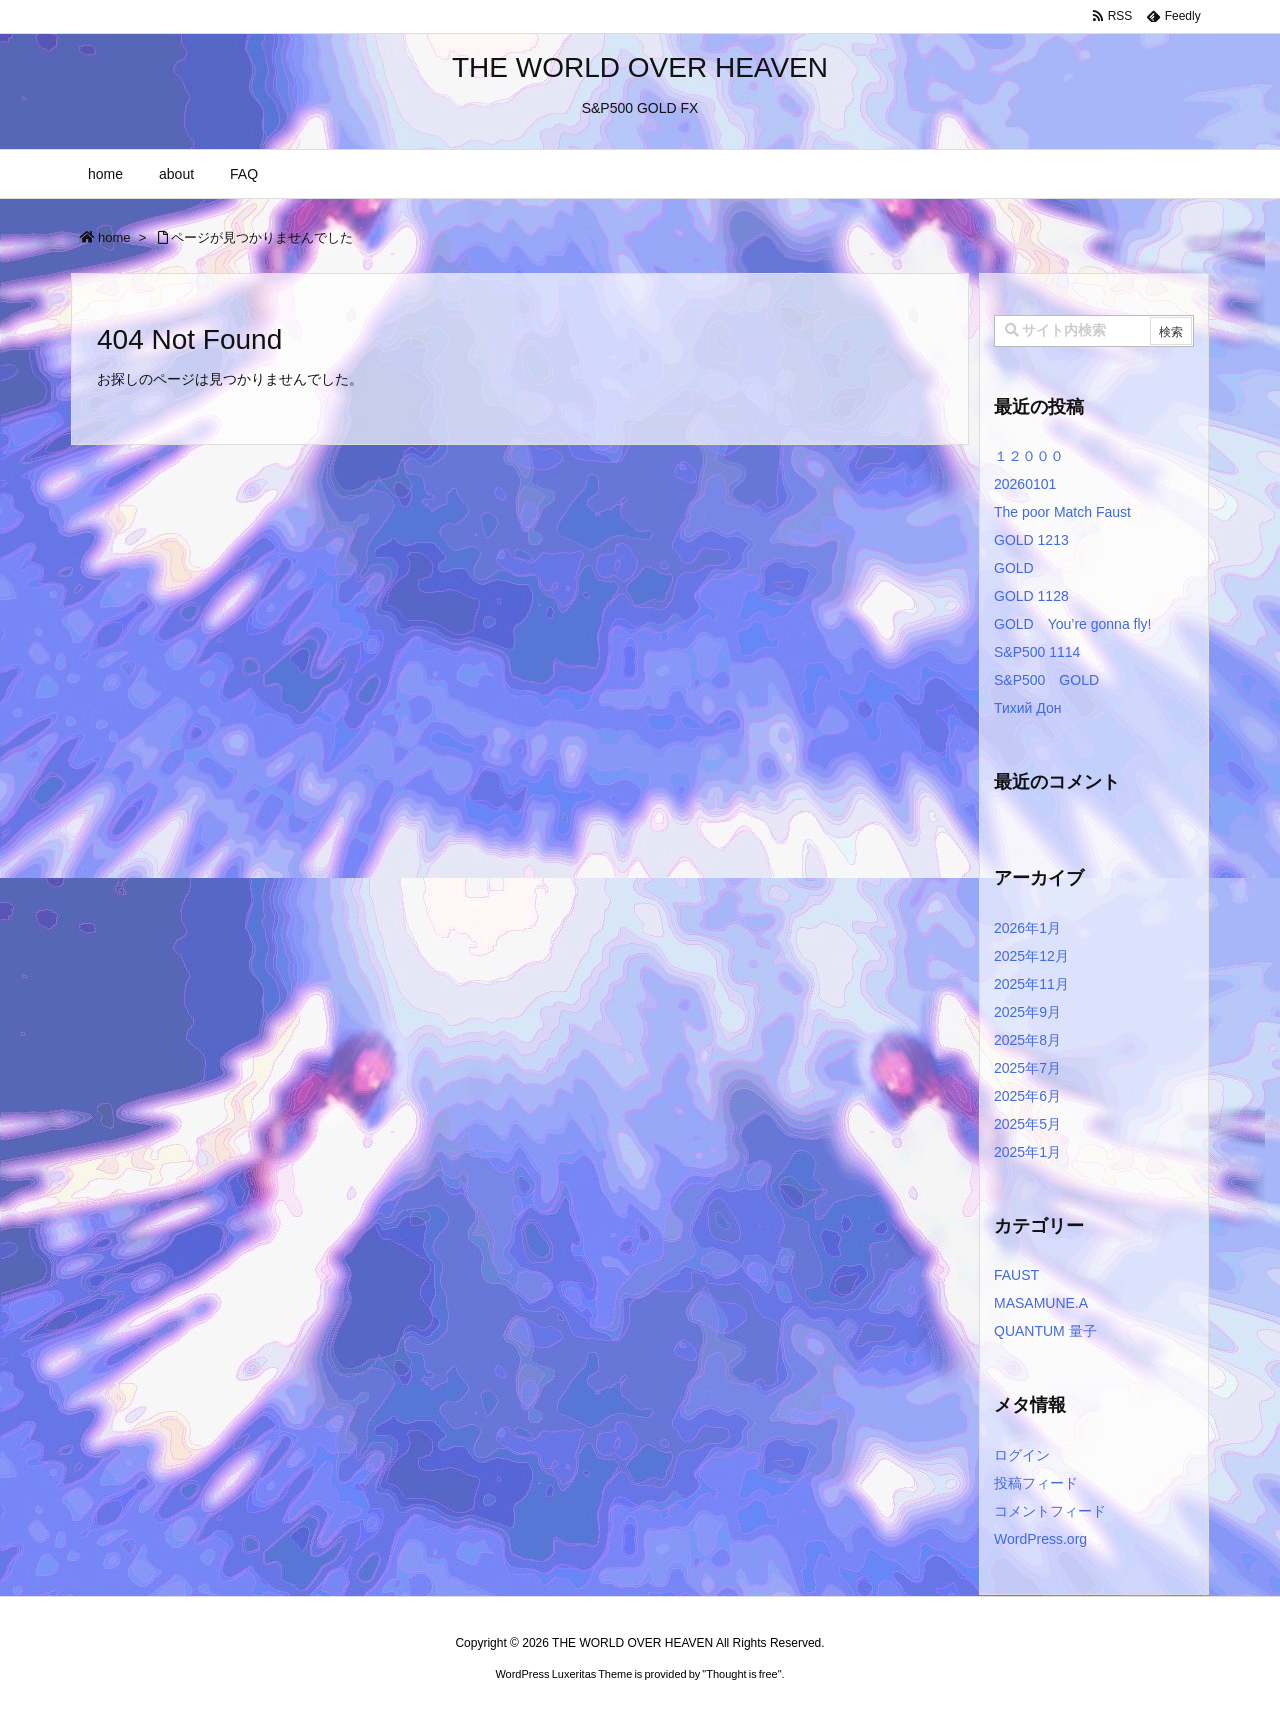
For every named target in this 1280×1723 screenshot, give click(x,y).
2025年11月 (1031, 984)
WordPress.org (1040, 1539)
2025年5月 (1027, 1124)
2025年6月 (1027, 1096)
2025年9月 (1027, 1012)
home (114, 237)
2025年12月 (1031, 956)
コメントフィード (1050, 1511)
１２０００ (1029, 456)
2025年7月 (1027, 1068)
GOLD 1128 (1031, 596)
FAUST (1016, 1275)
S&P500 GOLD (1046, 680)
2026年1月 (1027, 928)
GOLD (1014, 568)
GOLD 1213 (1031, 540)
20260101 (1025, 484)
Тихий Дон (1027, 708)
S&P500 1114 (1037, 652)
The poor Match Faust (1062, 512)
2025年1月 (1027, 1152)
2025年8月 (1027, 1040)
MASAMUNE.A (1041, 1303)
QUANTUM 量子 (1045, 1331)
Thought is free (741, 1674)
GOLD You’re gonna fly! (1072, 624)
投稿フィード (1036, 1483)
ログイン (1022, 1455)
